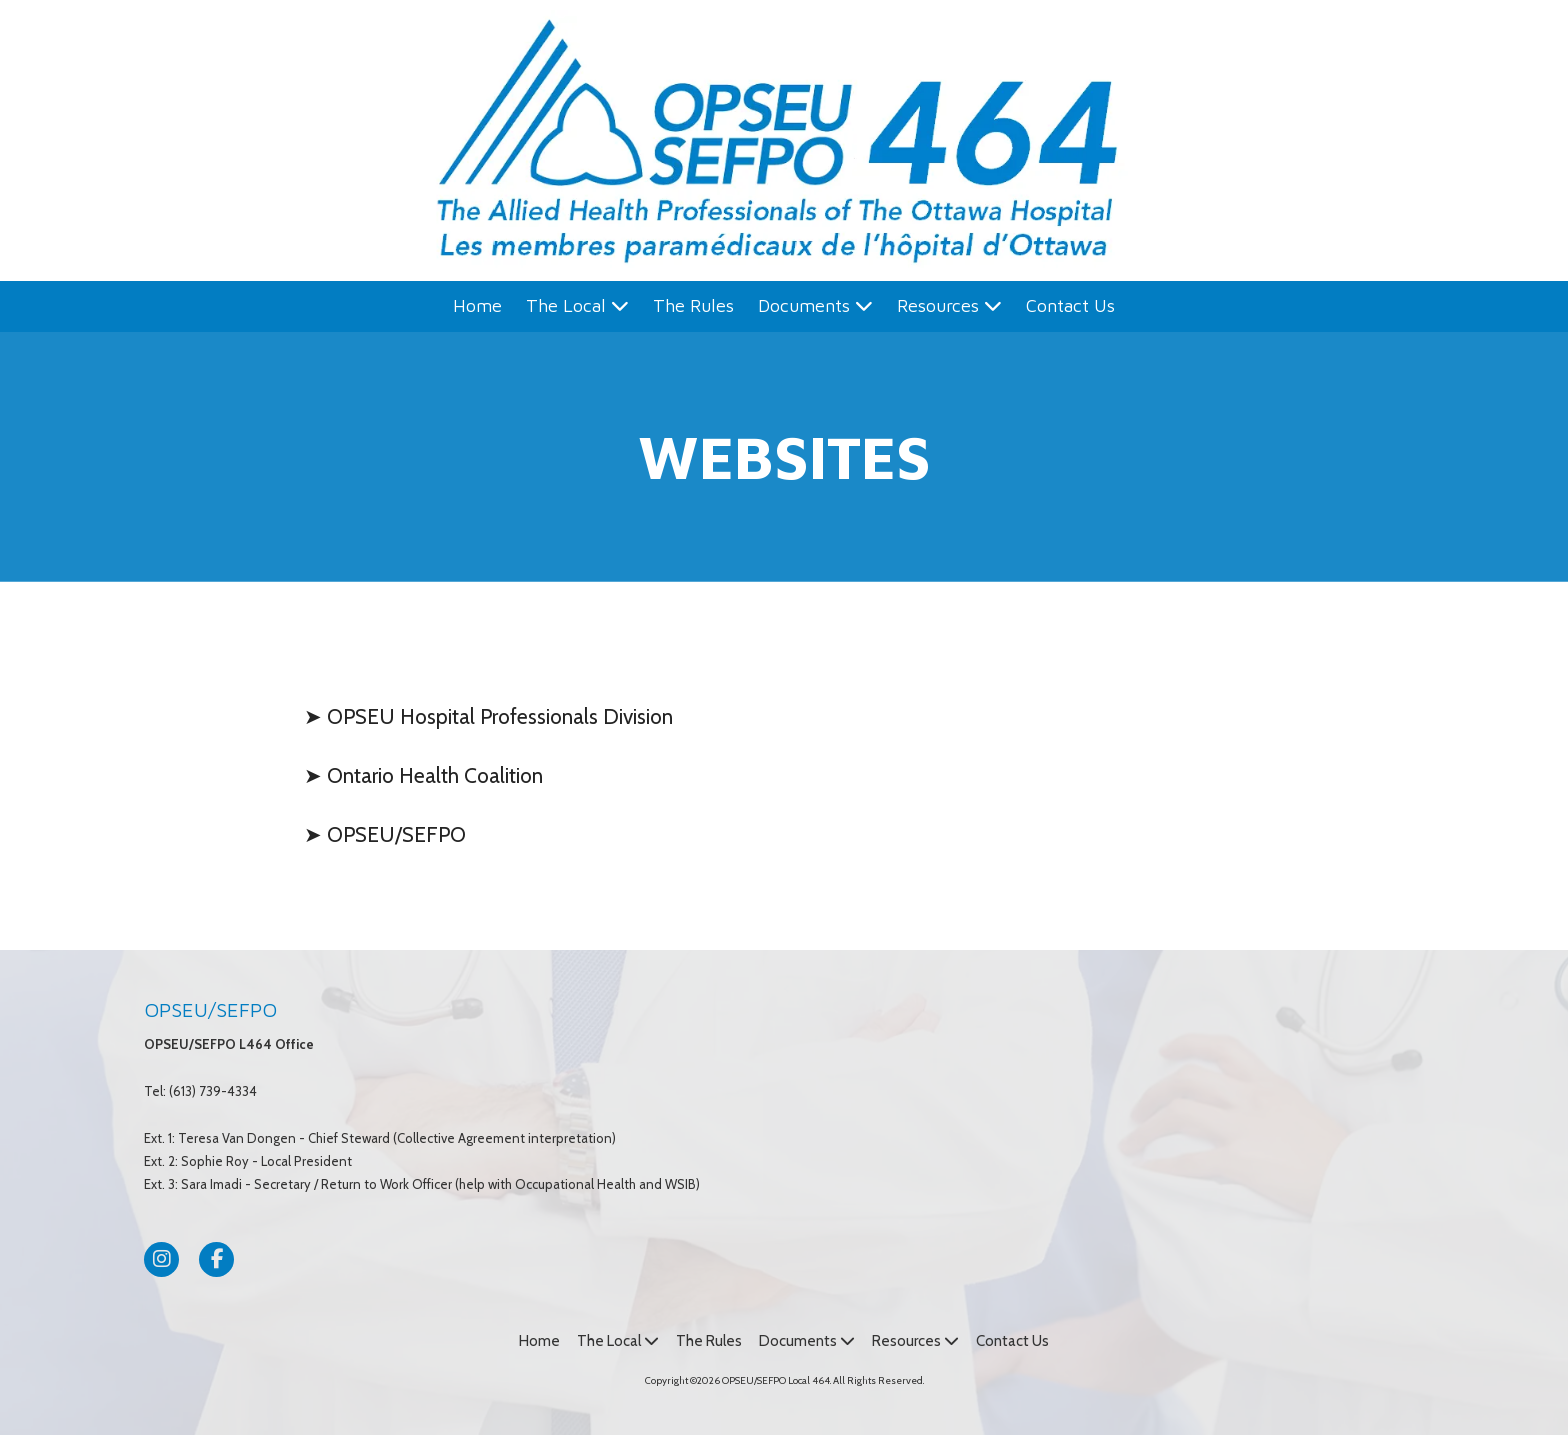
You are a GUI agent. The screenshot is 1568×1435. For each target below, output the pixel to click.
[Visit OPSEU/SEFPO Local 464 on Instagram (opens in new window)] (161, 1259)
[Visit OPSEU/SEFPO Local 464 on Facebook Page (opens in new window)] (216, 1259)
